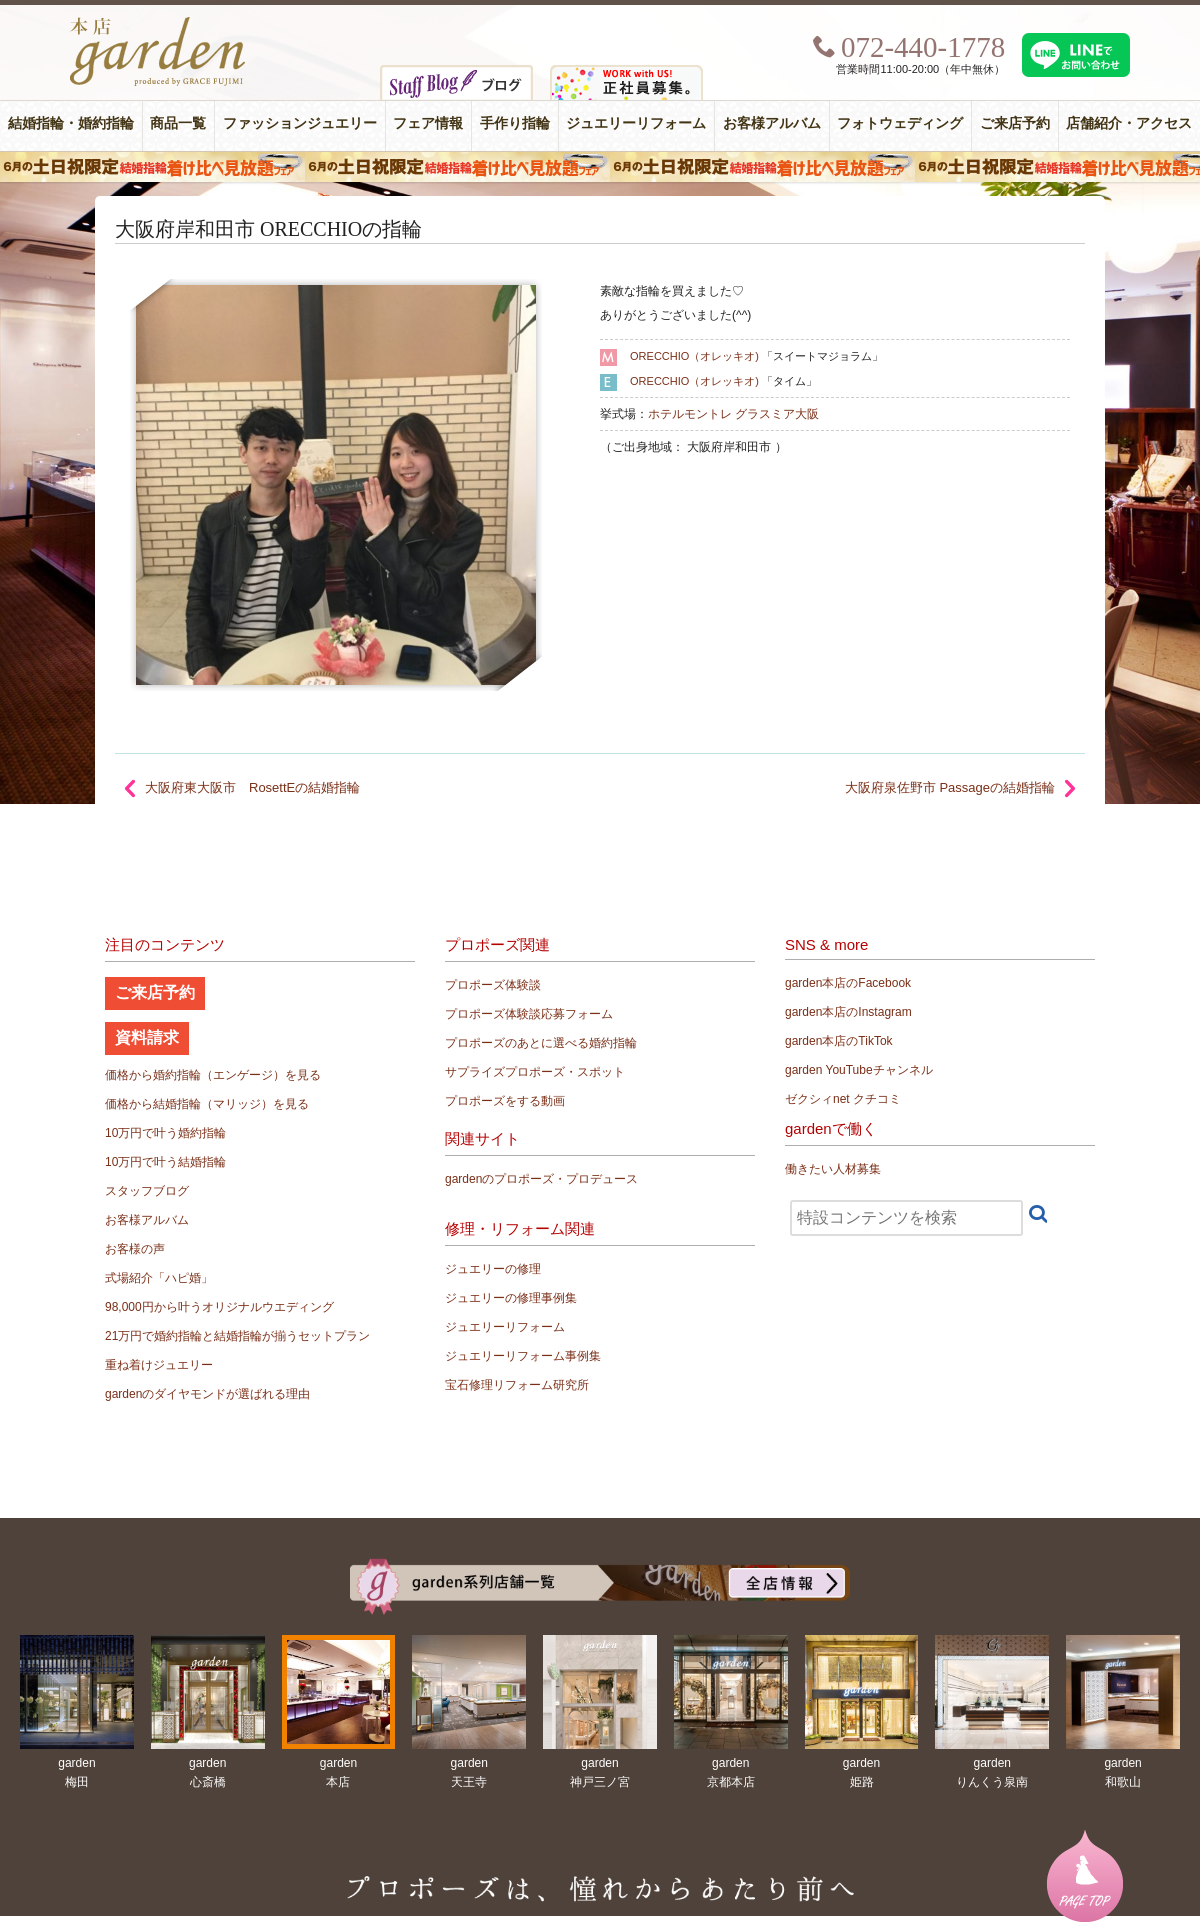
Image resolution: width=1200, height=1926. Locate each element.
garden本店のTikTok (839, 1041)
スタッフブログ (147, 1191)
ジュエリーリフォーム (636, 123)
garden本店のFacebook (848, 983)
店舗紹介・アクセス (1129, 123)
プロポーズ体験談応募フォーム (529, 1014)
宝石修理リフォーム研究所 (517, 1385)
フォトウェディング (900, 123)
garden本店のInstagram (848, 1012)
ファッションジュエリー (300, 123)
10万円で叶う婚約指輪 (165, 1133)
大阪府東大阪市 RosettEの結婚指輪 (252, 787)
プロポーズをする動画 (505, 1101)
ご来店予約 (1015, 123)
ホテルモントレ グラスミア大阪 (733, 414)
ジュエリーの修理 (493, 1269)
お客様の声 (135, 1249)
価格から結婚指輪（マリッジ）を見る (207, 1104)
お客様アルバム (772, 123)
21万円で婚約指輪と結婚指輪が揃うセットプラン (237, 1336)
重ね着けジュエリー (159, 1365)
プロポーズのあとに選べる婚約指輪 (541, 1043)
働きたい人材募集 (833, 1169)
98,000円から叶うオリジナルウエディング (219, 1307)
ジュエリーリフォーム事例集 (523, 1356)
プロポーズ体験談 (493, 985)
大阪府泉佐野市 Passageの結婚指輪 (950, 787)
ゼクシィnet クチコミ (843, 1099)
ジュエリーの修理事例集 (511, 1298)
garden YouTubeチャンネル (859, 1070)
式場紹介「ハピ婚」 (159, 1278)
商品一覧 (178, 123)
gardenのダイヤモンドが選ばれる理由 (207, 1394)
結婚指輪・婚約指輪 (71, 123)
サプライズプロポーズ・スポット (535, 1072)
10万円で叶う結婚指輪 (165, 1162)
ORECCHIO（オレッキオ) (694, 356)
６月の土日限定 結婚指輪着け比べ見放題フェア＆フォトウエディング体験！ (600, 167)
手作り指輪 (515, 123)
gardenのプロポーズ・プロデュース (541, 1179)
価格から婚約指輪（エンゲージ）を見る (213, 1075)
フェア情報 (428, 123)
